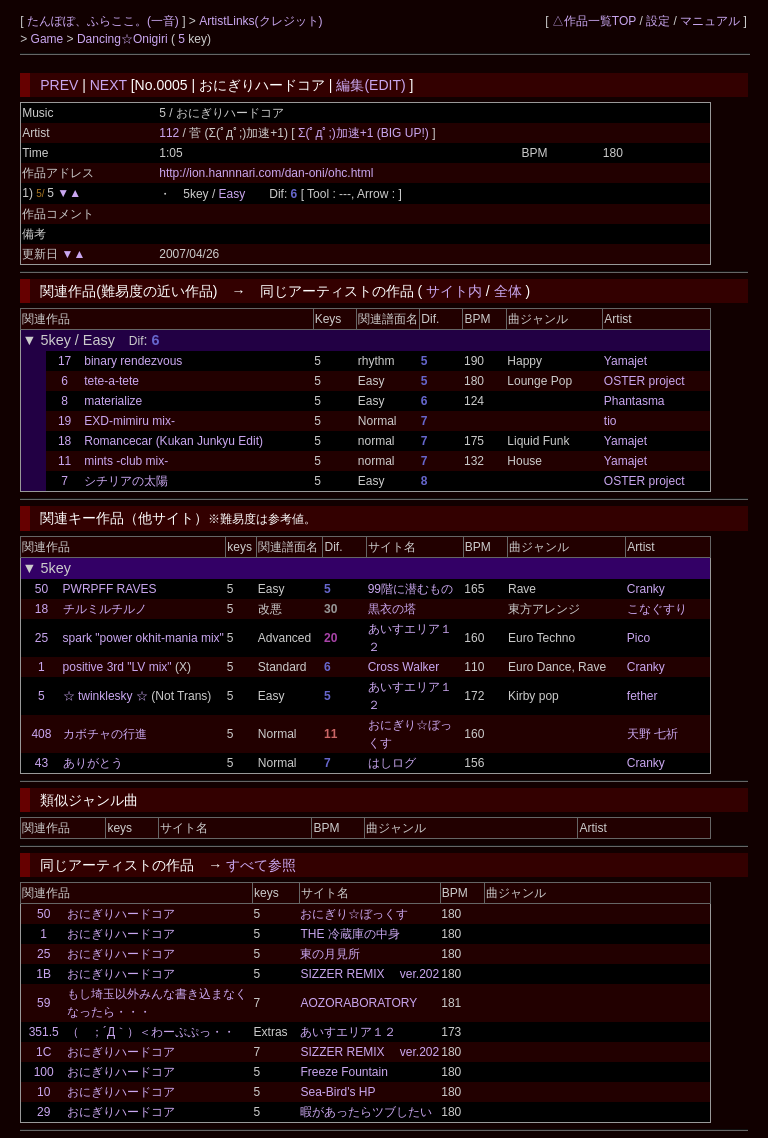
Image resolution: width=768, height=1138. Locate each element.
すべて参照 (261, 865)
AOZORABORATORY (358, 1003)
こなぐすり (657, 609)
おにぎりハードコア (121, 914)
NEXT (108, 85)
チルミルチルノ (105, 609)
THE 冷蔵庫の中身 (349, 934)
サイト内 (454, 291)
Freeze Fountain (343, 1072)
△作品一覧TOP (594, 21)
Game (49, 39)
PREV (59, 85)
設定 (658, 21)
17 (64, 361)
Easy (232, 194)
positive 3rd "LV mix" (117, 667)
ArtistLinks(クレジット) (260, 21)
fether (642, 696)
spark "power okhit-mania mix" (143, 638)
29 (43, 1112)
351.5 (44, 1032)
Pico (638, 638)
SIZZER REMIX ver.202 (369, 974)
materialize (113, 401)
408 (41, 734)
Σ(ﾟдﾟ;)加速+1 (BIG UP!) (365, 133)
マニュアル (710, 21)
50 (41, 589)
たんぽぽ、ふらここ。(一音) (104, 21)
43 (41, 763)
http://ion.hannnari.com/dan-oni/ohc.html (266, 173)
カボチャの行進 (105, 734)
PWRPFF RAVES (110, 589)
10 (43, 1092)
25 (41, 638)
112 (169, 133)
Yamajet (625, 361)
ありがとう (93, 763)
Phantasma (634, 401)
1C (43, 1052)
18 (64, 441)
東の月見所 (330, 954)
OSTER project (644, 381)
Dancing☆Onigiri (124, 39)
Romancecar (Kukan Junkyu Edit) (173, 441)
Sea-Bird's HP (337, 1092)
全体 (508, 291)
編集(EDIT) (370, 85)
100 (44, 1072)
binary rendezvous (133, 361)
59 (43, 1003)
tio (610, 421)
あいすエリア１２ (348, 1032)
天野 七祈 (652, 734)
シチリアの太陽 (126, 481)
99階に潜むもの (410, 589)
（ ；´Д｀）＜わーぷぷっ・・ (151, 1032)
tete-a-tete (111, 381)
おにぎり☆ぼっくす (354, 914)
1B (43, 974)
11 (64, 461)
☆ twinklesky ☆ (105, 696)
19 (64, 421)
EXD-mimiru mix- (129, 421)
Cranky (646, 589)
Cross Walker (404, 667)
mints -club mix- (126, 461)
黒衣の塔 (392, 609)
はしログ (392, 763)
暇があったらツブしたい (366, 1112)
